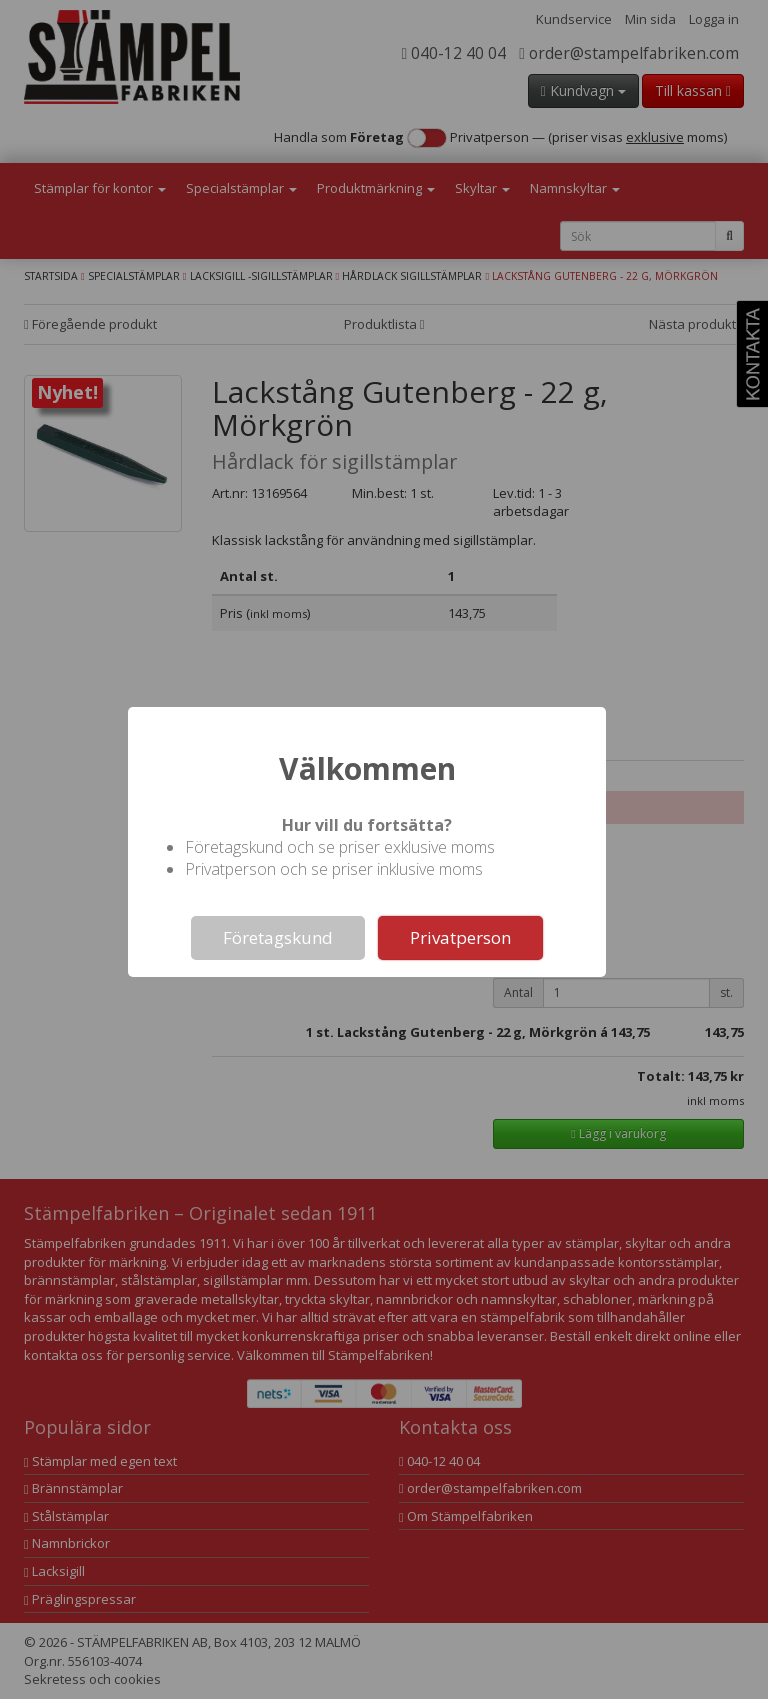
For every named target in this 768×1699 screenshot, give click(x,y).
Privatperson (460, 937)
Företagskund (278, 937)
